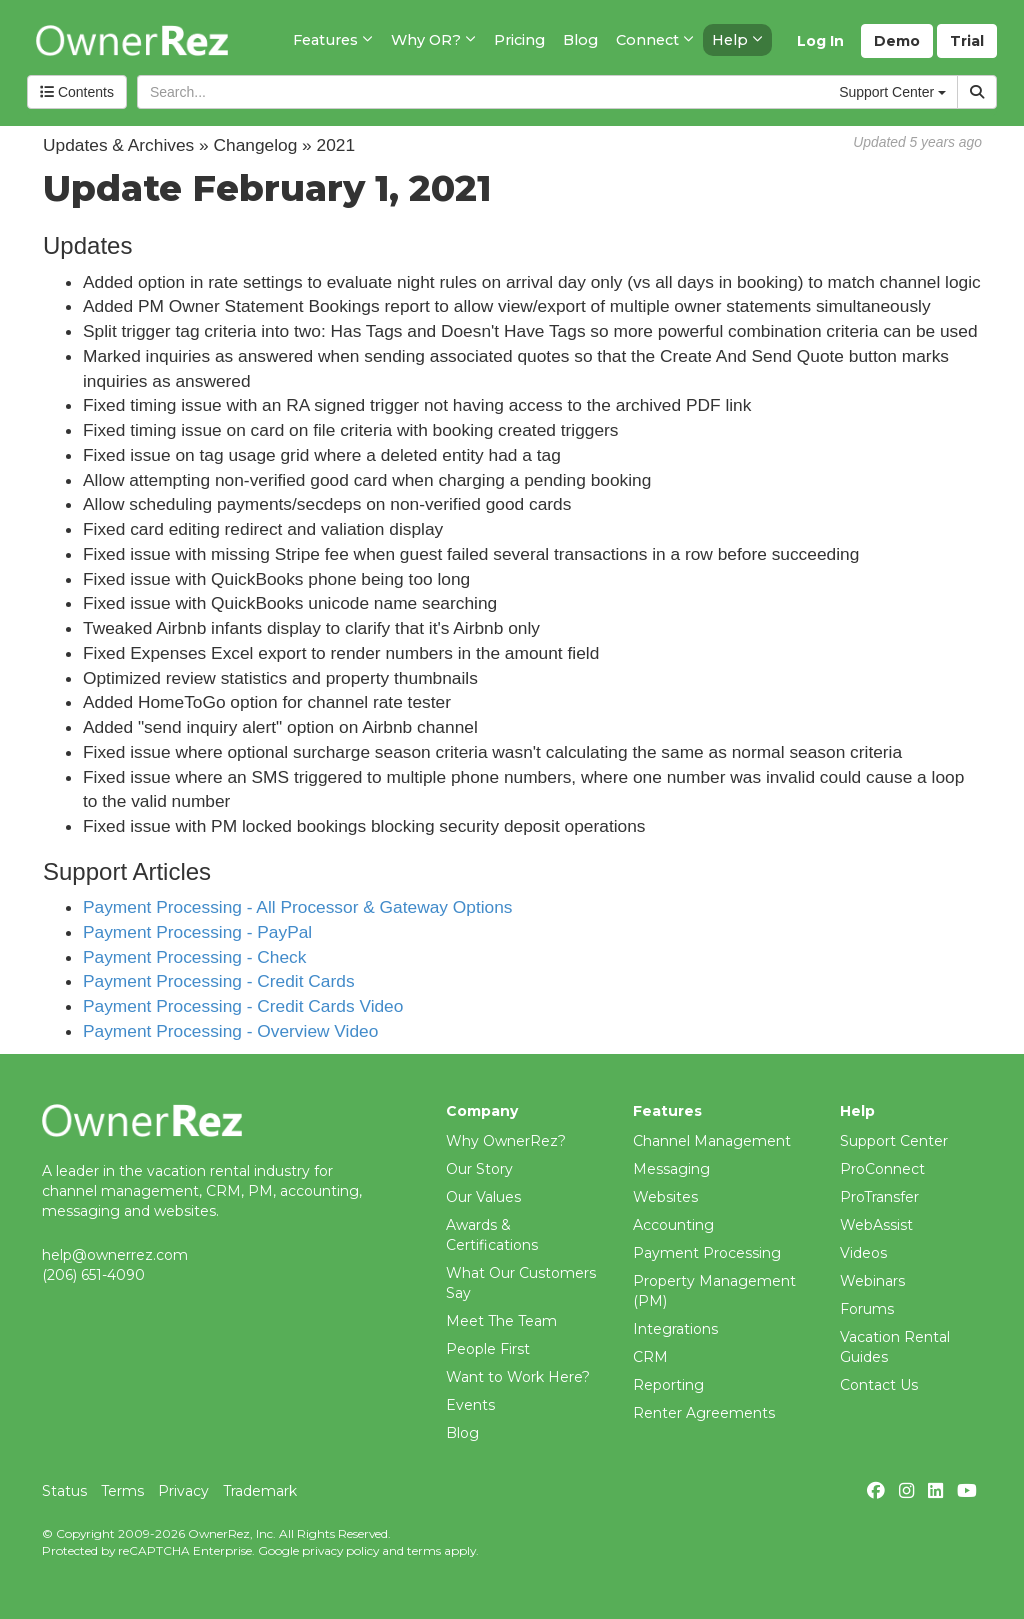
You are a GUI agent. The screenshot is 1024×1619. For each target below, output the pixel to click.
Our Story (479, 1169)
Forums (867, 1309)
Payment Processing (707, 1253)
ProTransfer (879, 1197)
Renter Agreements (704, 1413)
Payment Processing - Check (194, 957)
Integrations (675, 1329)
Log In (820, 41)
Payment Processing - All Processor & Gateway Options (298, 907)
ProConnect (882, 1169)
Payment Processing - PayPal (197, 932)
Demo (897, 41)
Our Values (483, 1197)
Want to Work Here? (518, 1377)
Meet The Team (501, 1321)
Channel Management (712, 1141)
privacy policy (340, 1550)
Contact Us (879, 1385)
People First (488, 1349)
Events (470, 1405)
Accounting (673, 1225)
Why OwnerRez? (506, 1141)
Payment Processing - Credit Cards (219, 981)
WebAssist (876, 1225)
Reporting (668, 1385)
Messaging (671, 1169)
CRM (650, 1357)
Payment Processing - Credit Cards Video (243, 1006)
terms (424, 1550)
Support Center (894, 1141)
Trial (967, 41)
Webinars (872, 1281)
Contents (77, 92)
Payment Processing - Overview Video (230, 1031)
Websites (665, 1197)
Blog (462, 1433)
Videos (863, 1253)
